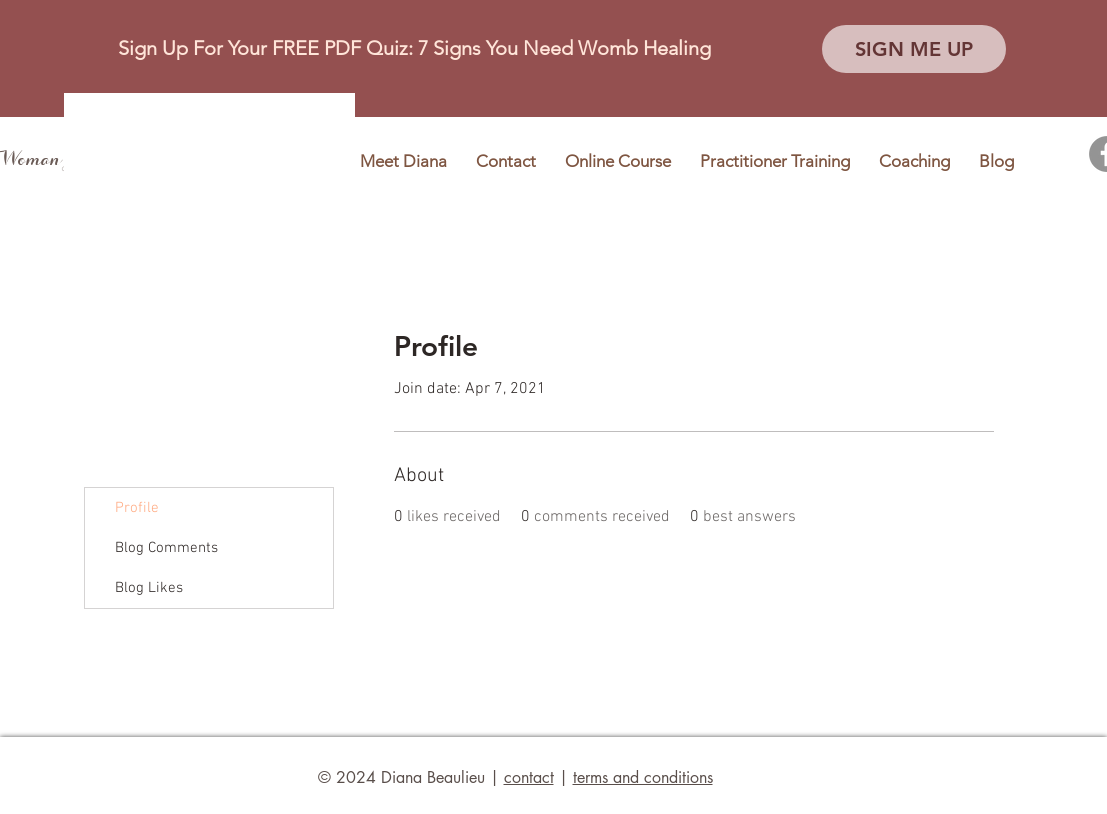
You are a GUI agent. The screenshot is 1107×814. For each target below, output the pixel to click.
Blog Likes (149, 588)
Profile (137, 508)
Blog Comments (166, 548)
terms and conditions (643, 777)
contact (529, 777)
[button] (914, 49)
